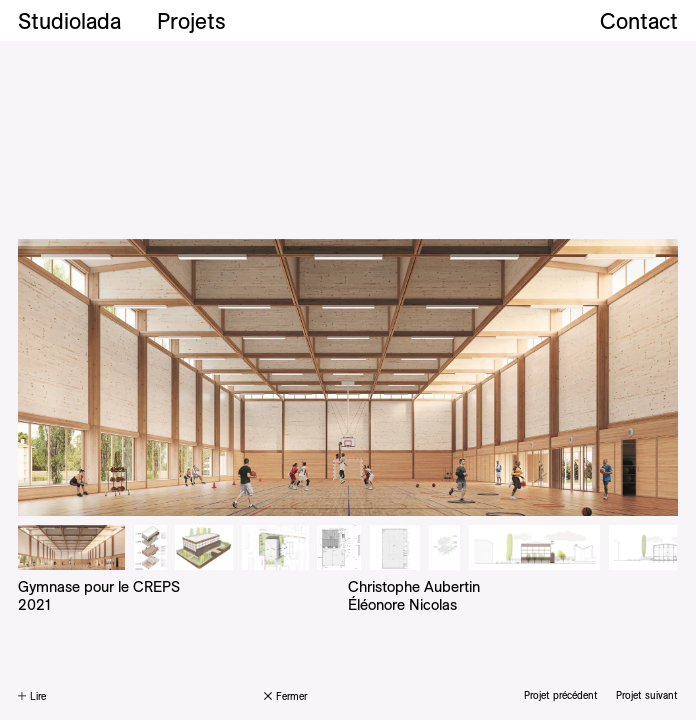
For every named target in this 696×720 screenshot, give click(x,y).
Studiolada (69, 21)
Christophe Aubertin (414, 586)
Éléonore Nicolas (402, 604)
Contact (639, 21)
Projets (191, 21)
